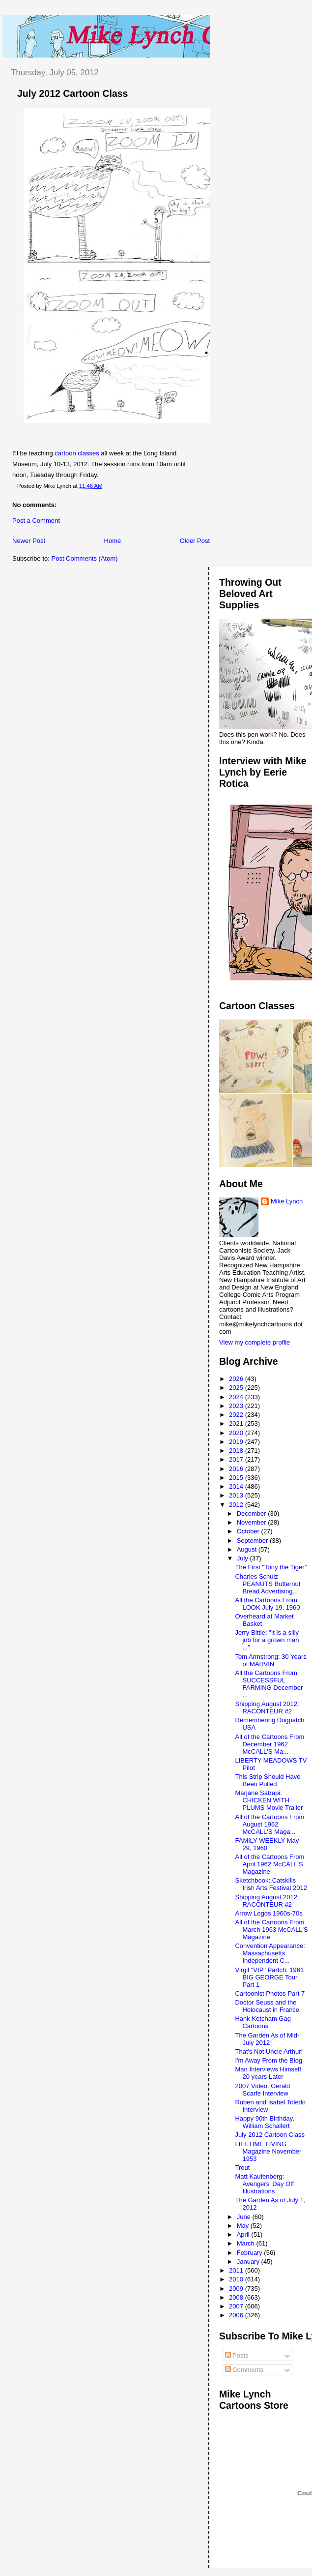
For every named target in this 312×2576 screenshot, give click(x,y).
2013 (237, 1495)
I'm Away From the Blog (268, 2060)
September (253, 1540)
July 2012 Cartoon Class (72, 93)
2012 (237, 1504)
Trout (242, 2167)
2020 (237, 1433)
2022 (237, 1414)
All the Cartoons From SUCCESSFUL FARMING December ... (269, 1684)
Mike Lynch (287, 1201)
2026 (237, 1378)
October (249, 1531)
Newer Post (28, 540)
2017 (237, 1459)
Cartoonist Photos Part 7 (270, 1993)
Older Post (195, 540)
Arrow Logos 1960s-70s (268, 1913)
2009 (237, 2288)
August (247, 1549)
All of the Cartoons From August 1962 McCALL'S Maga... (269, 1824)
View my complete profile (254, 1342)
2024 (237, 1397)
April (244, 2234)
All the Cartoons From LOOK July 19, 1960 (267, 1603)
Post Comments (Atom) (85, 558)
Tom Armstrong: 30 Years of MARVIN (270, 1660)
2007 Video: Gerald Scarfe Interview (262, 2089)
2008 (237, 2297)
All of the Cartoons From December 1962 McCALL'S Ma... (269, 1744)
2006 (237, 2315)
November (252, 1522)
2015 (237, 1477)
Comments (244, 2369)
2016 (237, 1468)
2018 (237, 1450)
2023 (237, 1405)
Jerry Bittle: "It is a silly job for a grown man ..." (267, 1640)
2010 (237, 2279)
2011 (237, 2270)
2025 (237, 1387)
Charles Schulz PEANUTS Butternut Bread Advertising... (267, 1584)
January (249, 2261)
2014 (237, 1486)
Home (112, 540)
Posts (237, 2355)
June (245, 2216)
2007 (237, 2306)
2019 (237, 1441)
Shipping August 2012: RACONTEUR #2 (267, 1707)
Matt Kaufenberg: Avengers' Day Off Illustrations (264, 2184)
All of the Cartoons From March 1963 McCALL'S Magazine (271, 1929)
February (250, 2252)
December (252, 1513)
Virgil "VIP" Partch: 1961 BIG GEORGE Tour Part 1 (269, 1977)
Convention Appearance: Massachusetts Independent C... (270, 1953)
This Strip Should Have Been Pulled (267, 1780)
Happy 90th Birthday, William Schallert (264, 2122)
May (244, 2225)
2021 (237, 1423)
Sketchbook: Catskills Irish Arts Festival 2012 (271, 1884)
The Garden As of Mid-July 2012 (267, 2039)
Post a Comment (36, 520)
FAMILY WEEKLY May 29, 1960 (267, 1844)
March (246, 2243)
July (243, 1558)
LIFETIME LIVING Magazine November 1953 (268, 2151)
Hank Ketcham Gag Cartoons (262, 2022)
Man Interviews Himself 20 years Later (268, 2073)
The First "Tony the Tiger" (271, 1567)
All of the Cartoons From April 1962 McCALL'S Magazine (269, 1864)
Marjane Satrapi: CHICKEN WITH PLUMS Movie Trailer (269, 1800)
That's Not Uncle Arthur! (269, 2051)
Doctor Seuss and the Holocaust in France (267, 2006)
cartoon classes (77, 453)
